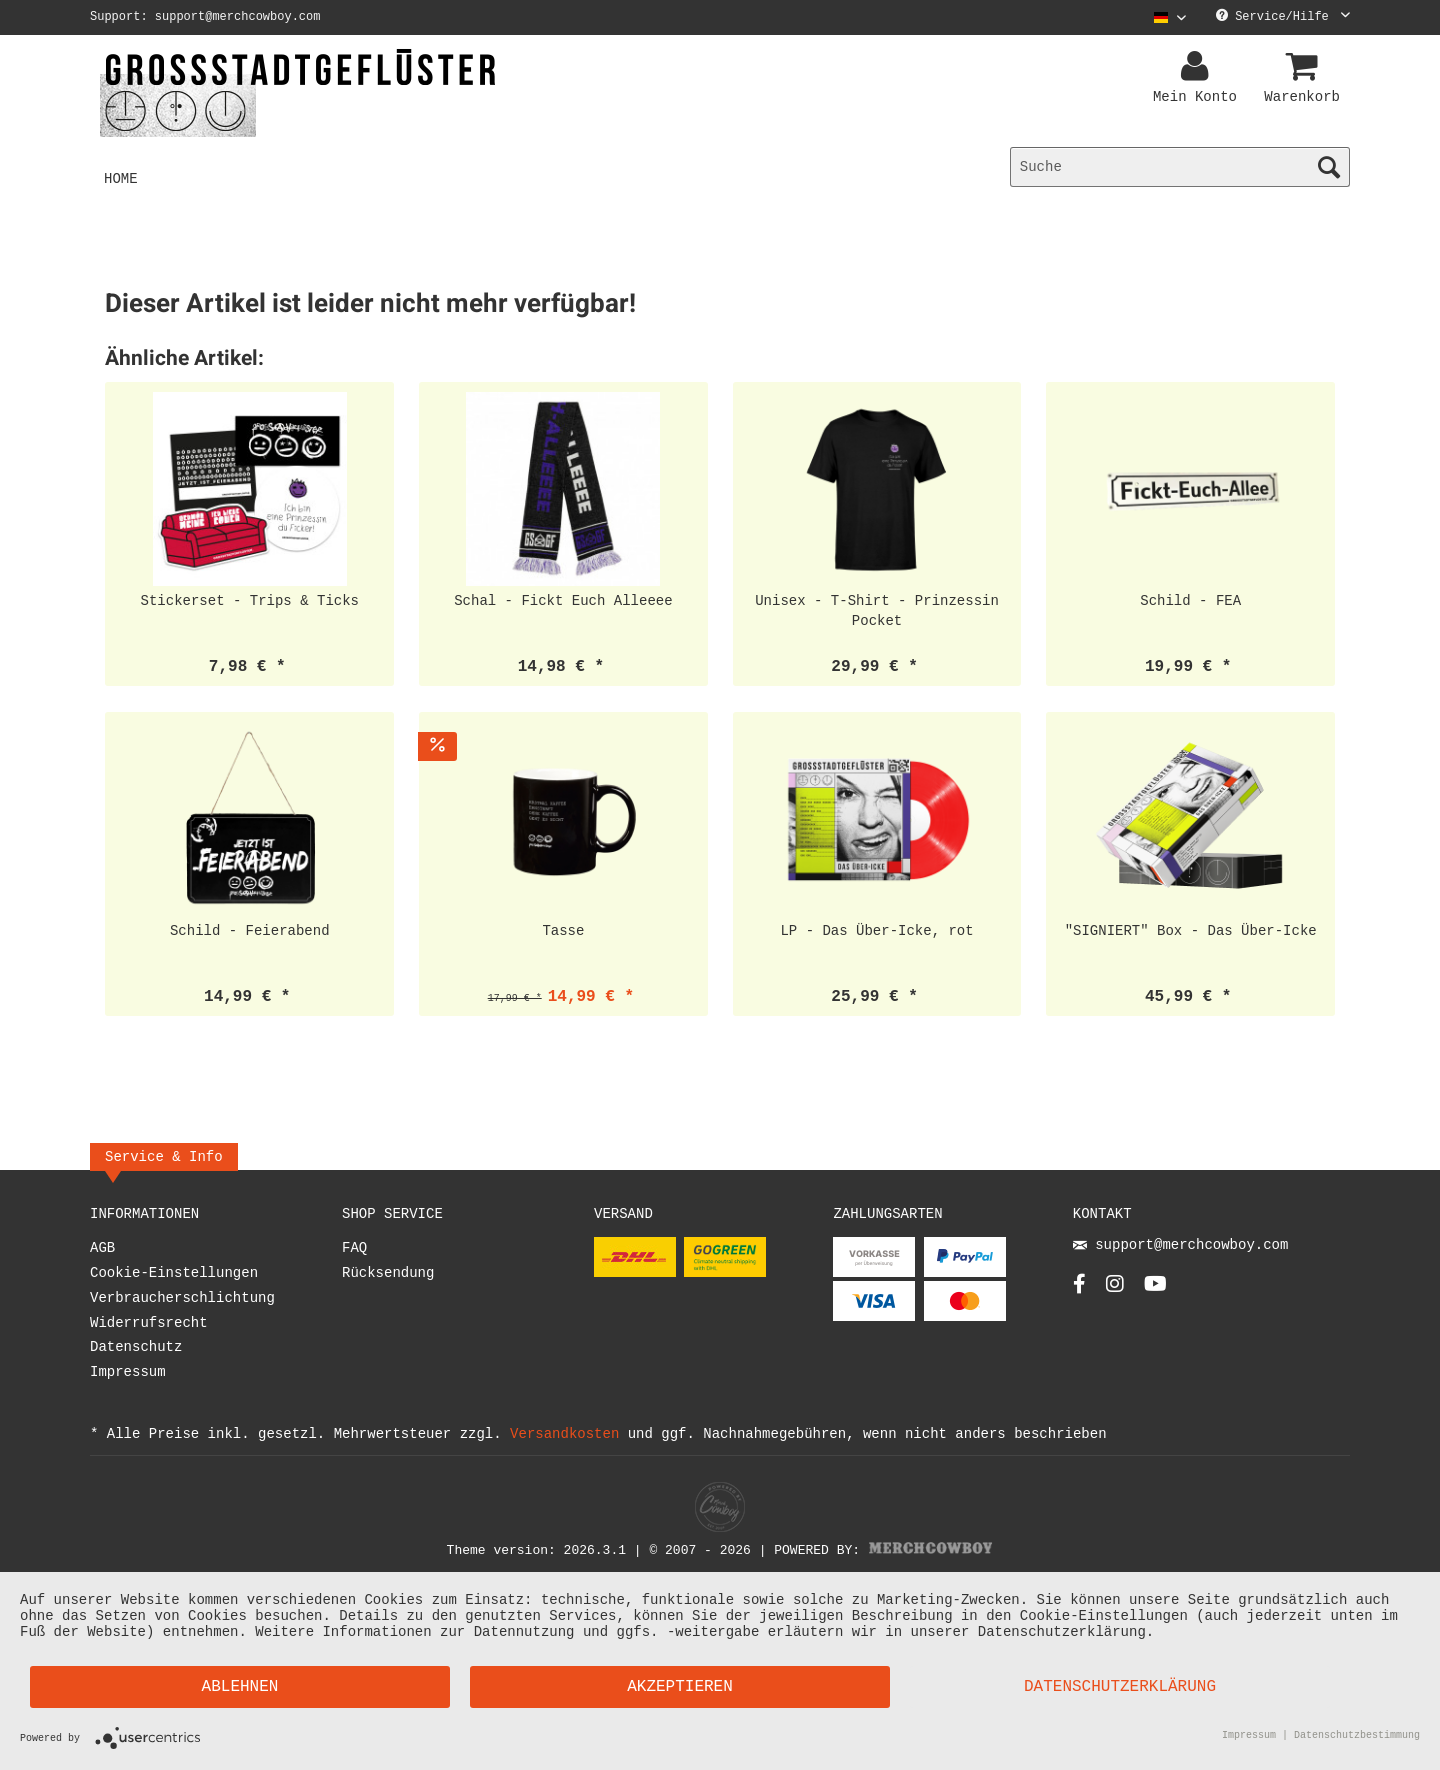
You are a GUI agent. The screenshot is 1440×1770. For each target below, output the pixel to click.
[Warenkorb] (1305, 67)
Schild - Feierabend (250, 933)
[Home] (121, 180)
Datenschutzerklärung (1120, 1687)
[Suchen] (1329, 167)
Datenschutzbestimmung (1357, 1737)
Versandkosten (564, 1436)
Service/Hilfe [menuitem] (1283, 17)
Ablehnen (240, 1687)
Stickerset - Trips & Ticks (250, 603)
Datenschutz (136, 1350)
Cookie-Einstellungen (174, 1276)
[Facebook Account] (1079, 1292)
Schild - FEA (1190, 603)
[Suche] (1180, 167)
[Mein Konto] (1198, 67)
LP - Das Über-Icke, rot (876, 933)
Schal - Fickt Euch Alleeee (563, 603)
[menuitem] (1162, 17)
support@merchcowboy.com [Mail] (1181, 1249)
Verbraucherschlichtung (182, 1301)
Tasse (563, 933)
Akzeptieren (680, 1687)
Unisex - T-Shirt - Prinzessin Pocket (877, 613)
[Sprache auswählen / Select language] (1170, 17)
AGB (102, 1251)
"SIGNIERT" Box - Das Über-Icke (1191, 933)
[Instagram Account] (1115, 1292)
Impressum (128, 1375)
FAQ (354, 1251)
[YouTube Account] (1155, 1292)
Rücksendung (388, 1276)
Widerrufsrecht (149, 1326)
